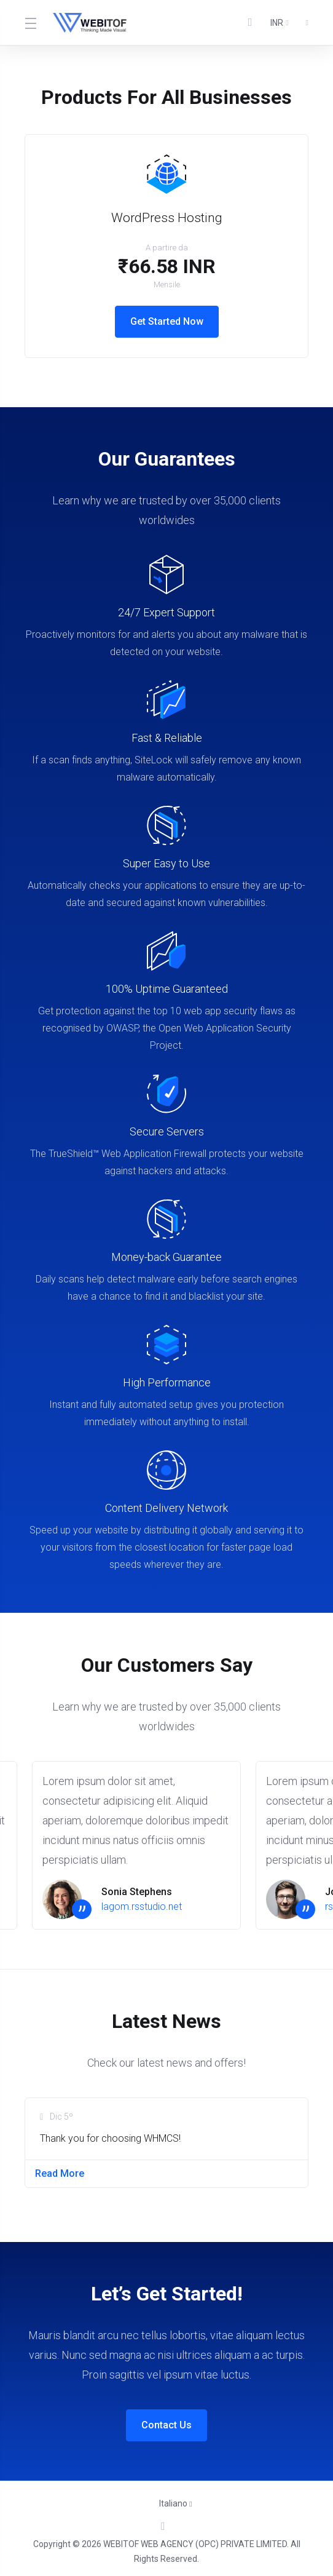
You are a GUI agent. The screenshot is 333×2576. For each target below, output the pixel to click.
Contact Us (166, 2425)
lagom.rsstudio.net (141, 1906)
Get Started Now (166, 321)
